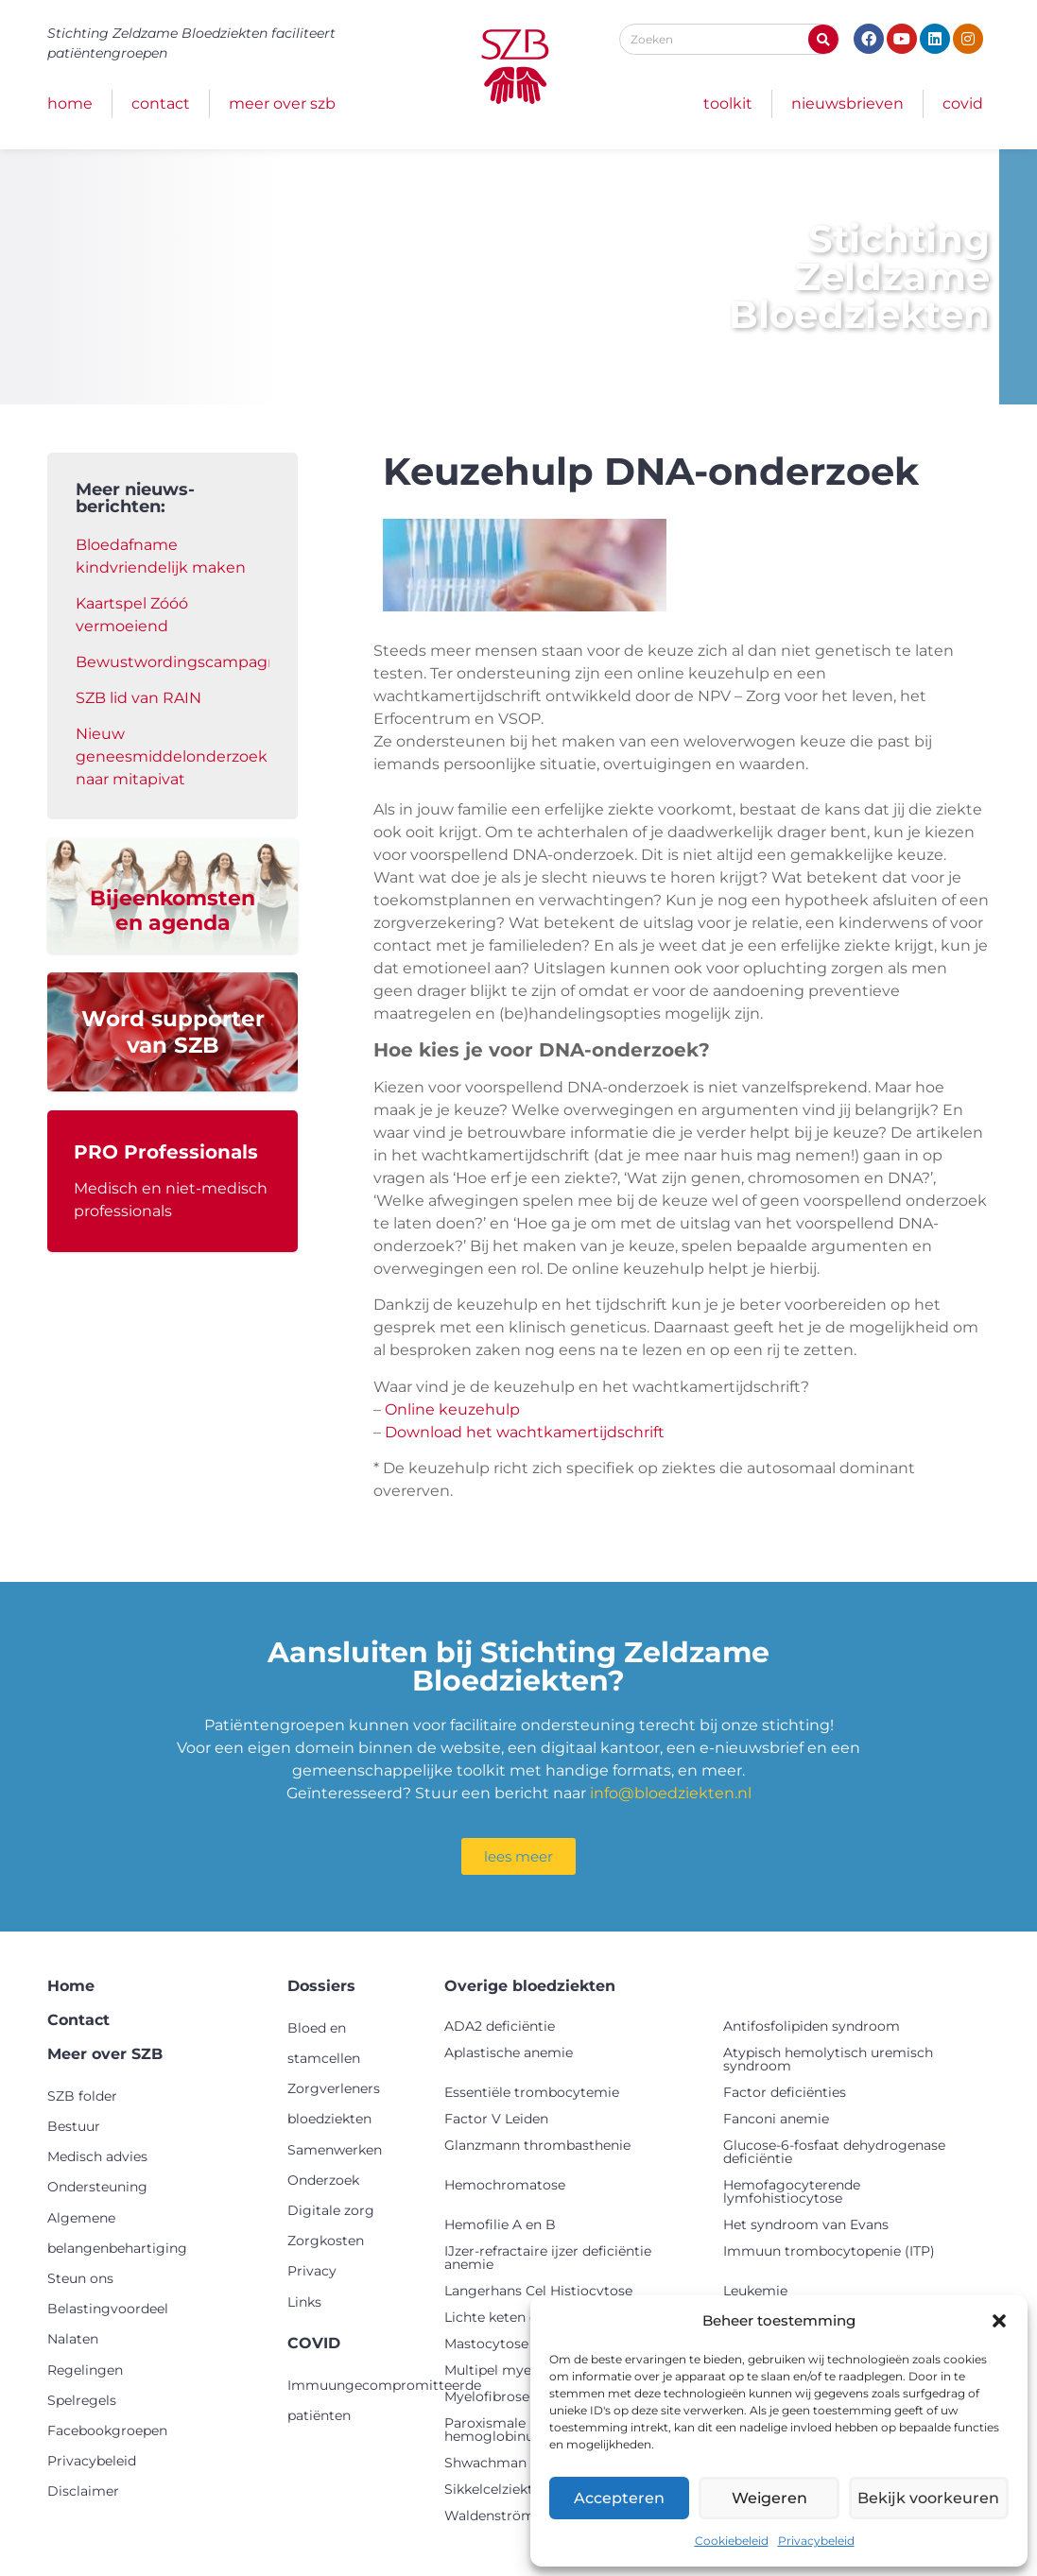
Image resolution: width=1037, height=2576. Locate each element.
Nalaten (72, 2338)
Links (304, 2301)
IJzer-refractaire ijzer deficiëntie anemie (547, 2257)
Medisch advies (97, 2156)
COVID (962, 103)
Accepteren (622, 2498)
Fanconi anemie (776, 2118)
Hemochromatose (504, 2184)
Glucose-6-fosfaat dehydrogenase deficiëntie (834, 2152)
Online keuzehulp (452, 1409)
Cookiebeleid (732, 2540)
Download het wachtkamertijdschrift (525, 1432)
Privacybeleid (816, 2540)
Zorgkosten (325, 2240)
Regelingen (85, 2370)
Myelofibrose (486, 2396)
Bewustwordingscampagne (181, 662)
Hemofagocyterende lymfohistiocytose (791, 2191)
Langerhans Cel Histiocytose (538, 2290)
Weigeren (776, 2498)
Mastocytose (486, 2343)
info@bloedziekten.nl (671, 1793)
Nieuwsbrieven (847, 103)
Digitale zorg (330, 2210)
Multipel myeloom (505, 2370)
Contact (160, 103)
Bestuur (73, 2126)
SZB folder (82, 2095)
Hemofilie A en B (500, 2224)
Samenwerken (334, 2149)
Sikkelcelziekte (492, 2489)
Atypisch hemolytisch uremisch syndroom (828, 2059)
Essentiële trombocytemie (531, 2092)
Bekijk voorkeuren (933, 2498)
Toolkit (727, 103)
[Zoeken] (823, 39)
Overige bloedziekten (529, 1986)
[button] (999, 2320)
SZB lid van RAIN (138, 698)
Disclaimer (83, 2490)
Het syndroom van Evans (806, 2224)
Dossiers (321, 1986)
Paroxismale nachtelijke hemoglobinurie (522, 2429)
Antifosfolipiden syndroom (811, 2026)
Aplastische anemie (508, 2052)
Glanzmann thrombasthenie (537, 2145)
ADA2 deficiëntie (499, 2026)
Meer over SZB (282, 103)
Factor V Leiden (496, 2118)
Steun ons (80, 2278)
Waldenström (489, 2515)
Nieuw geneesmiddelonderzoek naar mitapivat (172, 756)
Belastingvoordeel (107, 2308)
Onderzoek (323, 2180)
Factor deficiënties (784, 2092)
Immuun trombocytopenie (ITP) (829, 2250)
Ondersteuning (97, 2186)
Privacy (312, 2270)
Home (70, 103)
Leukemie (755, 2290)
